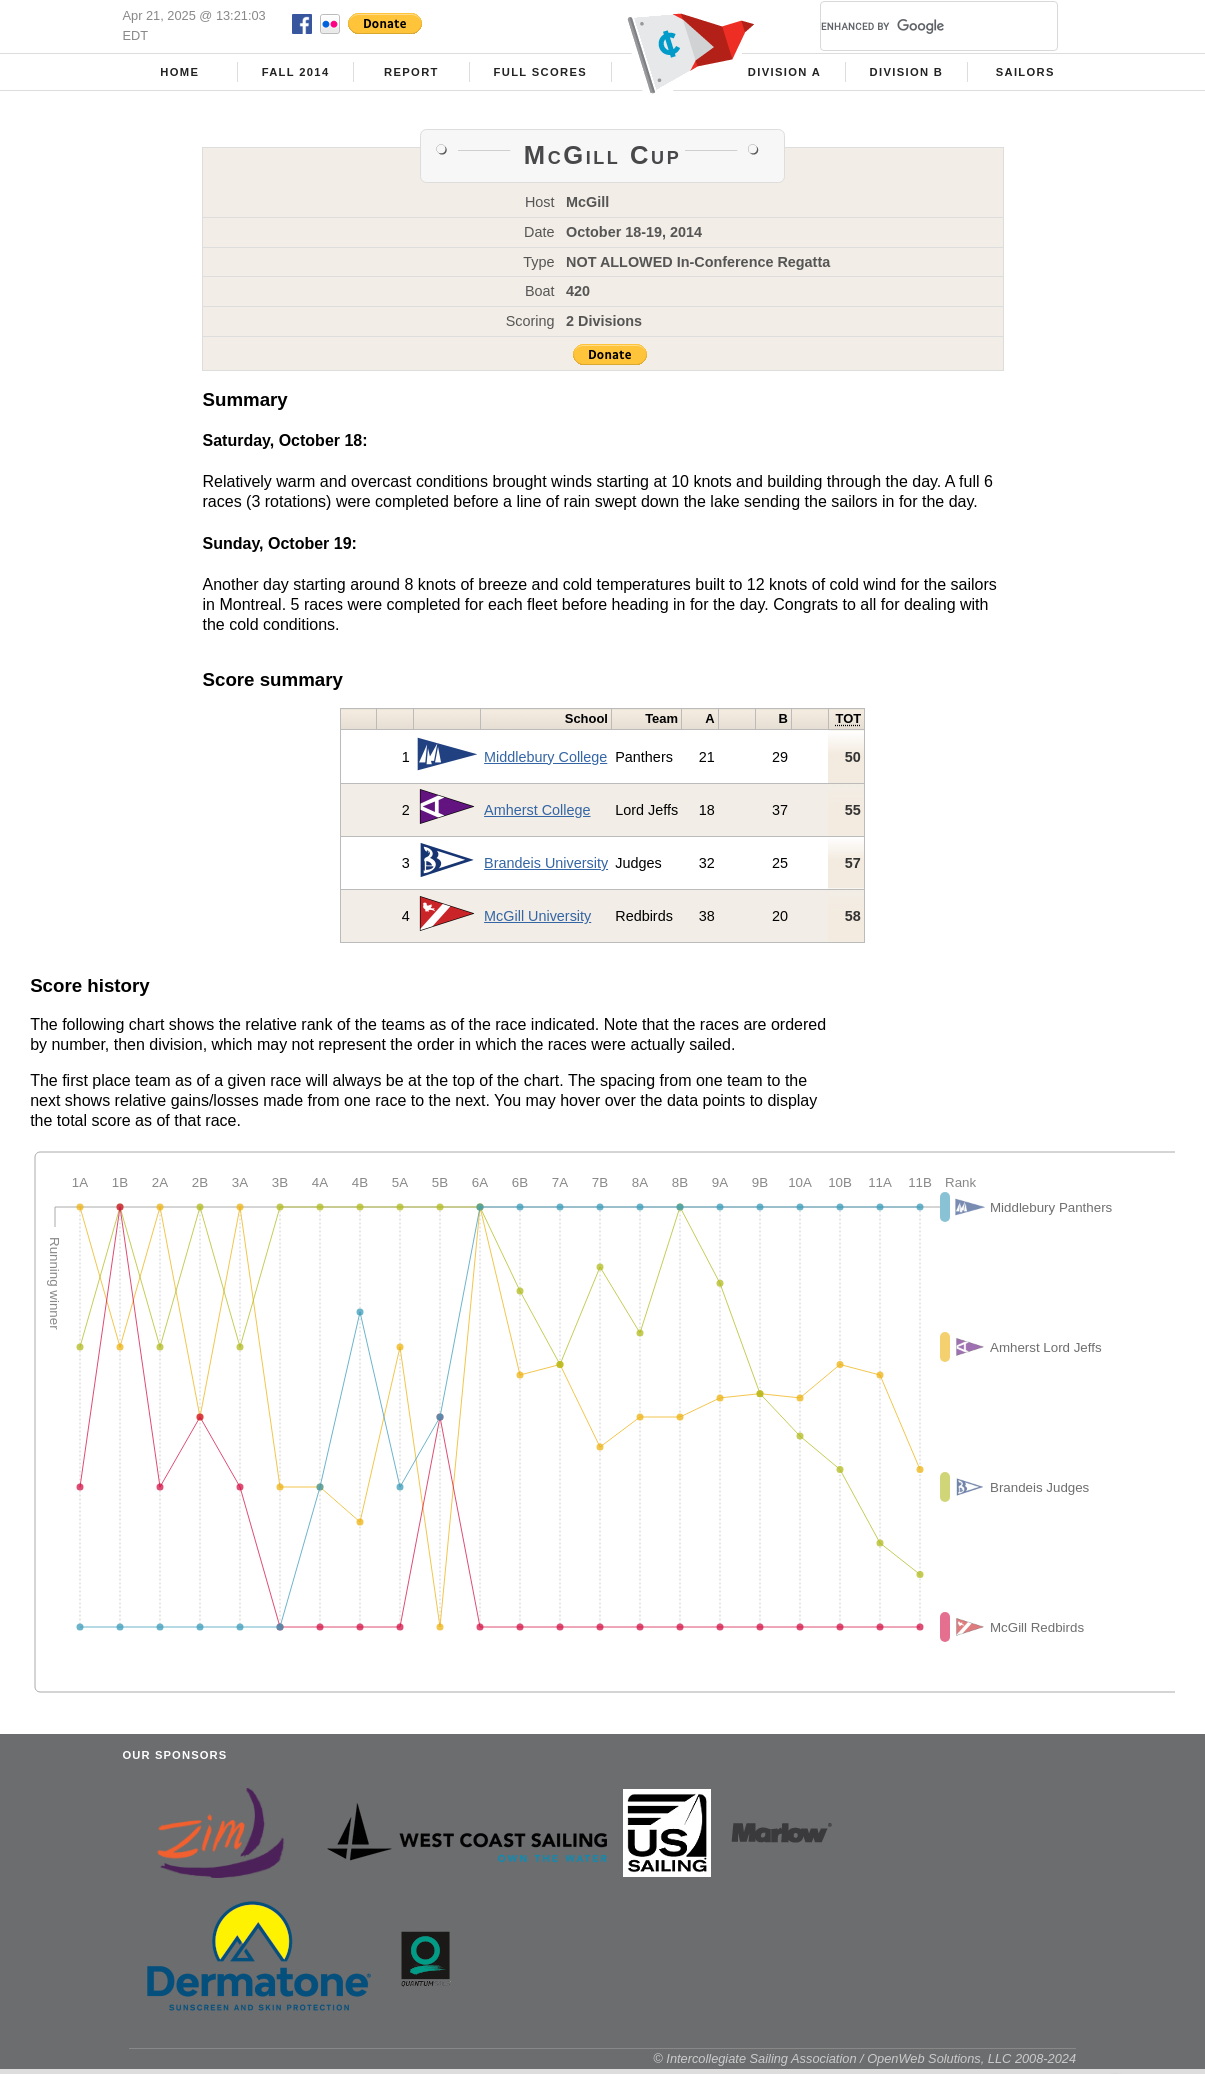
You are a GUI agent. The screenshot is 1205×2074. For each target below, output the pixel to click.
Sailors (1025, 72)
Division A (784, 72)
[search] (915, 26)
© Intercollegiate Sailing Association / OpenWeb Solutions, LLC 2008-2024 (864, 2058)
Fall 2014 (296, 72)
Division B (907, 72)
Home (179, 72)
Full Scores (541, 72)
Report (411, 72)
